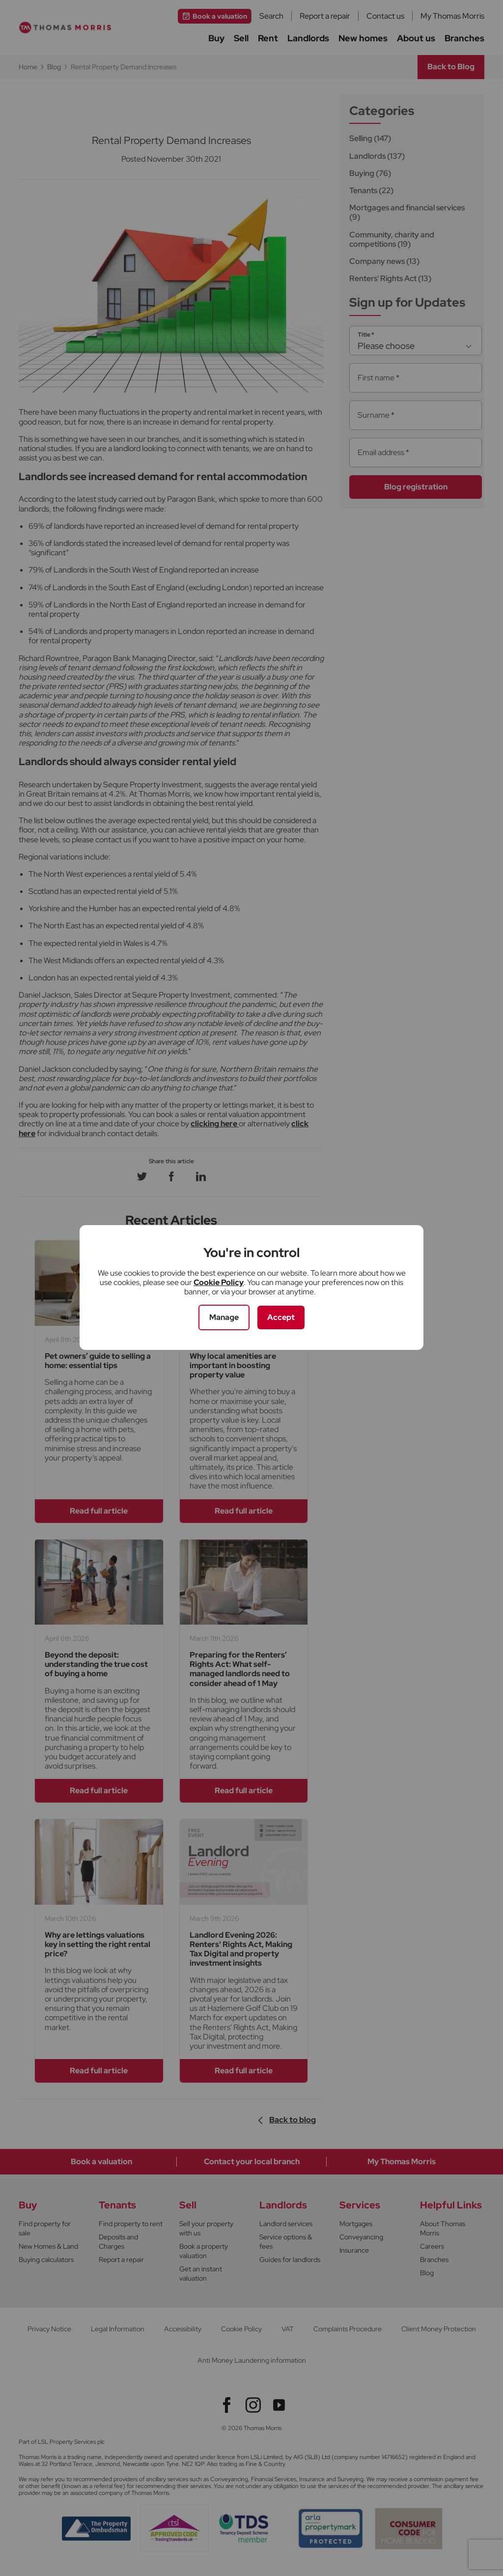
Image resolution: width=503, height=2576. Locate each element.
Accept (281, 1317)
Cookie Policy (219, 1282)
